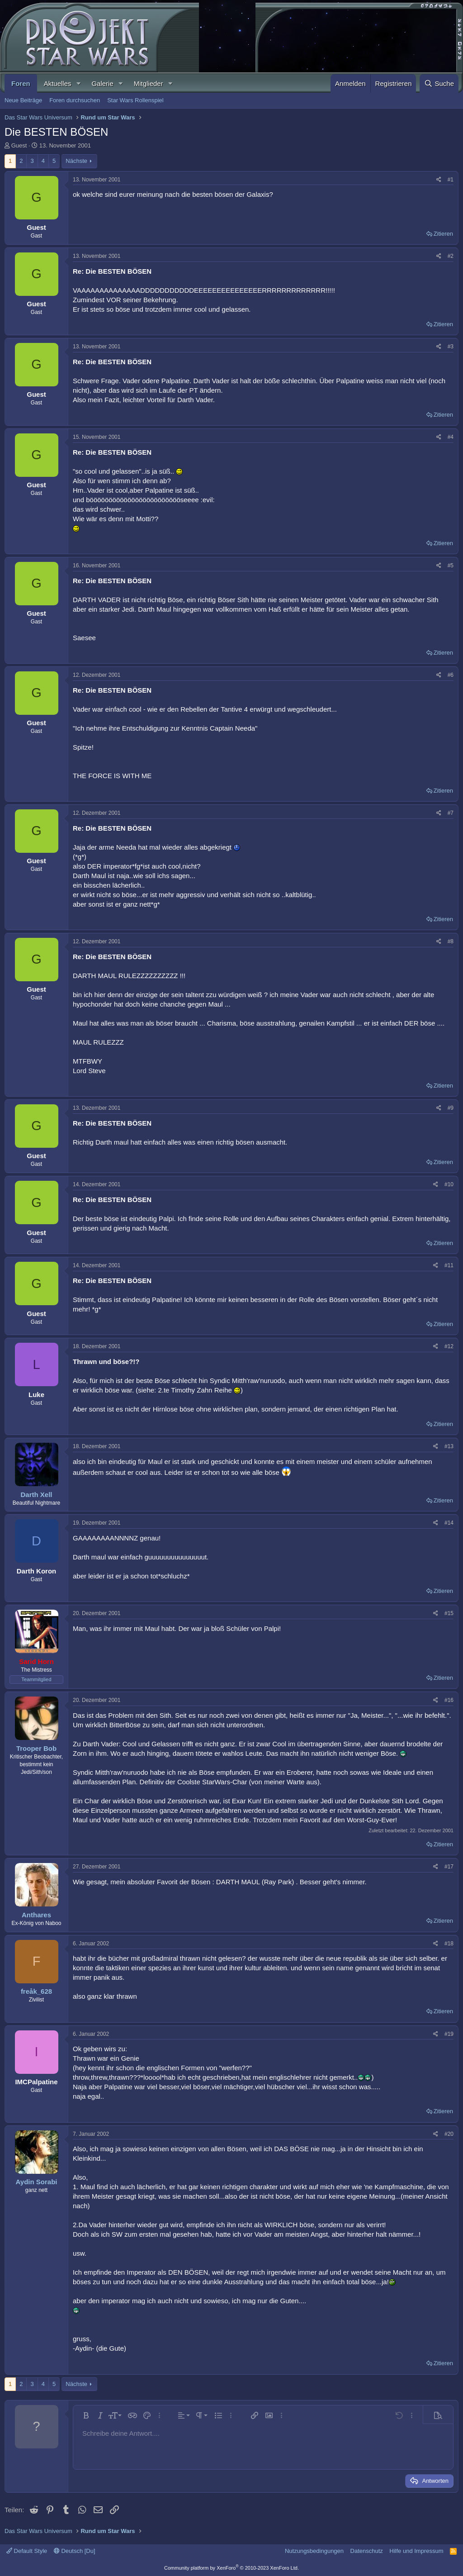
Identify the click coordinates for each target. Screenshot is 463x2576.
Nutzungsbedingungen (314, 2550)
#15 (449, 1613)
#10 (449, 1184)
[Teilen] (438, 180)
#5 (451, 565)
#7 (451, 813)
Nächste (76, 160)
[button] (78, 83)
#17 (449, 1866)
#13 (449, 1446)
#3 (451, 346)
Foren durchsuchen (74, 100)
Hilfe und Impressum (416, 2550)
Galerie (102, 83)
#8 (451, 941)
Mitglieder (148, 83)
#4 (451, 437)
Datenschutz (366, 2550)
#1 (451, 179)
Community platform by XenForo (231, 2568)
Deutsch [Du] (74, 2550)
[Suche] (439, 83)
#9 (451, 1108)
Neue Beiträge (23, 100)
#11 (449, 1265)
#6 (451, 675)
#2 (451, 256)
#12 (449, 1346)
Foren (20, 83)
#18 (449, 1943)
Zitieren (443, 233)
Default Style (26, 2550)
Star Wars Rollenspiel (135, 100)
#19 (449, 2034)
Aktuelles (57, 83)
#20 (449, 2134)
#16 (449, 1700)
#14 (449, 1523)
